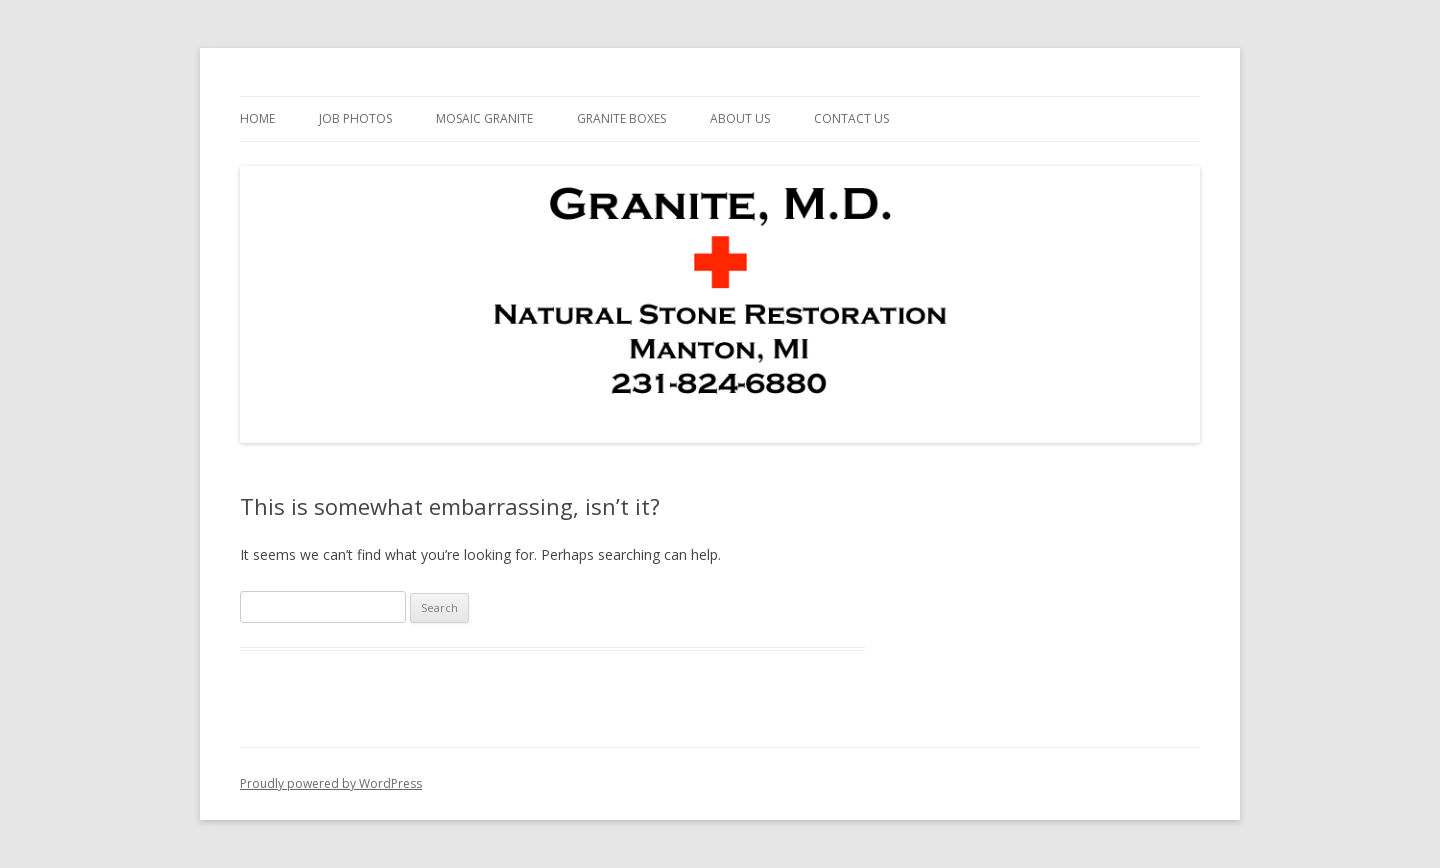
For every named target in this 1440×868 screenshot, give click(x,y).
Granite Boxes (621, 118)
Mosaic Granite (484, 118)
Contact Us (851, 118)
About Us (740, 118)
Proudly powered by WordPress (331, 783)
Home (257, 118)
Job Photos (355, 118)
